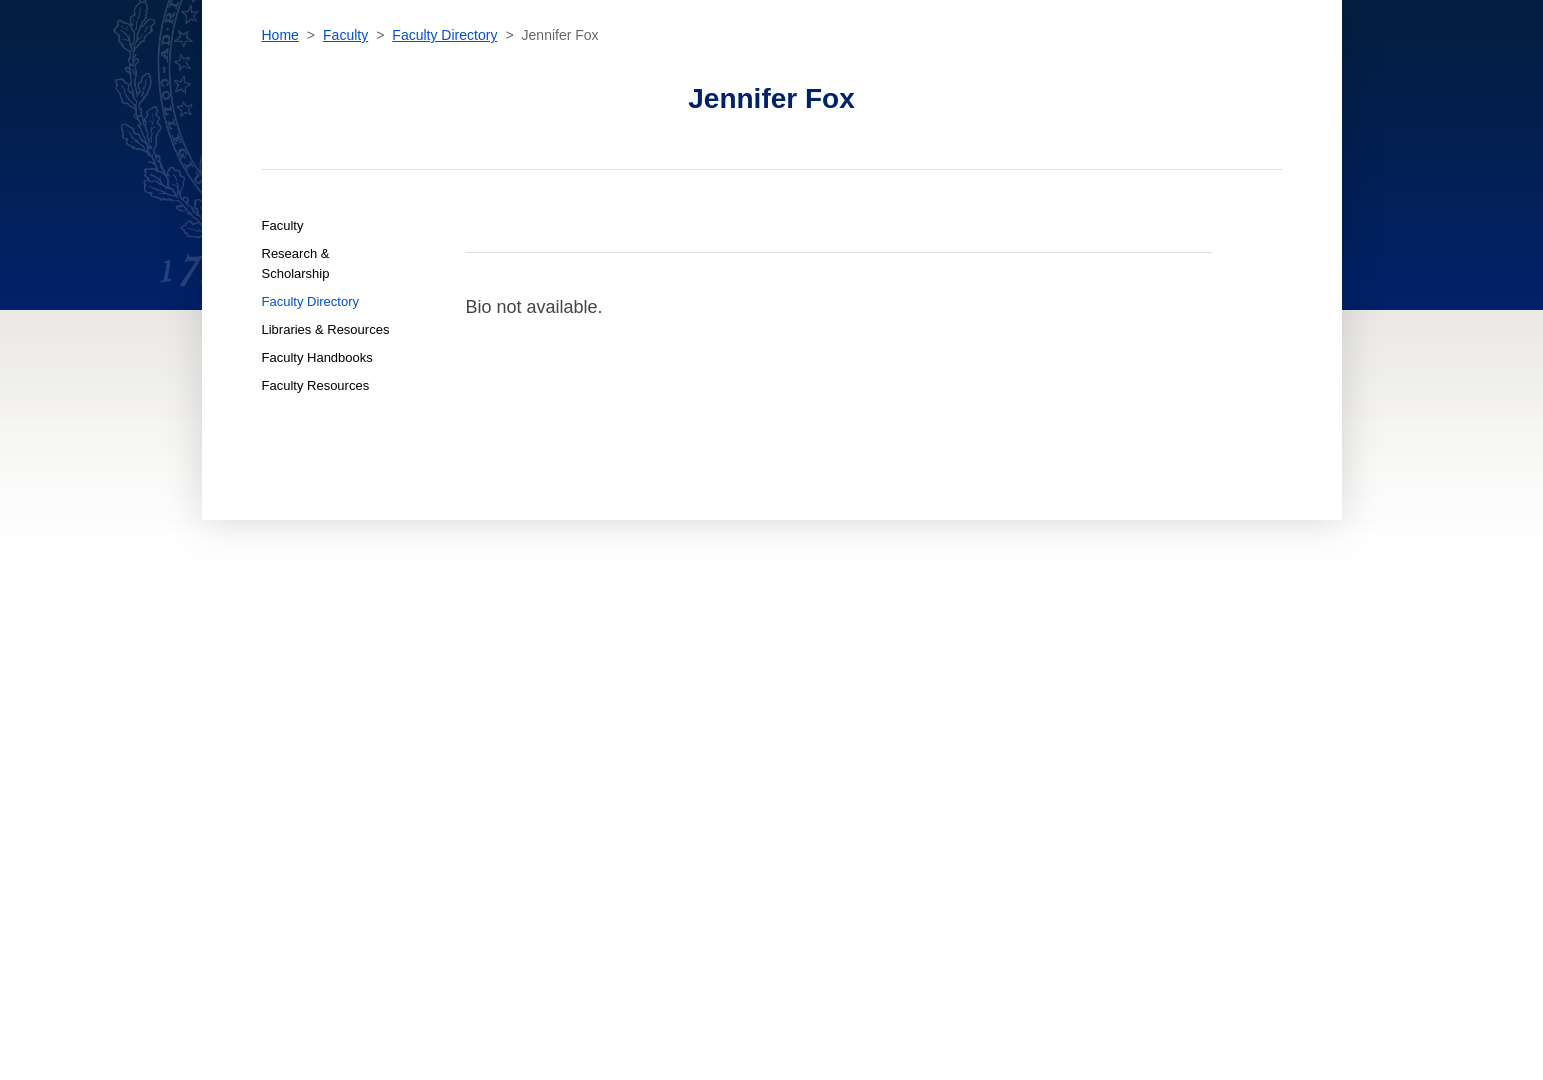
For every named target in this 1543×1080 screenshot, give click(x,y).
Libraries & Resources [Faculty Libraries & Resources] (326, 459)
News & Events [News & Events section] (893, 64)
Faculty (345, 165)
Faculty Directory (444, 165)
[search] (1124, 60)
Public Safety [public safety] (905, 791)
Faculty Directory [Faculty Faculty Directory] (311, 431)
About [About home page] (481, 773)
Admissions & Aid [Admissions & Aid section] (683, 64)
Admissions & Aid (512, 719)
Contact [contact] (1063, 64)
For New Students (689, 719)
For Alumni (669, 809)
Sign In (1337, 64)
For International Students (720, 755)
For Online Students (697, 773)
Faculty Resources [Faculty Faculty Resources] (316, 515)
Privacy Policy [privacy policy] (908, 755)
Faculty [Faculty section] (791, 64)
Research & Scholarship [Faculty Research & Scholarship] (296, 393)
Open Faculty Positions (704, 842)
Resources (1234, 65)
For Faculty (671, 791)
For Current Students (702, 737)
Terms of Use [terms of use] (902, 773)
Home (280, 165)
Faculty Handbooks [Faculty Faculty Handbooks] (317, 487)
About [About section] (989, 64)
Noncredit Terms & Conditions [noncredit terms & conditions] (956, 737)
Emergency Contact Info (939, 809)
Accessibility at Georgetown (952, 719)
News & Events (505, 755)
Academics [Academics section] (565, 64)
